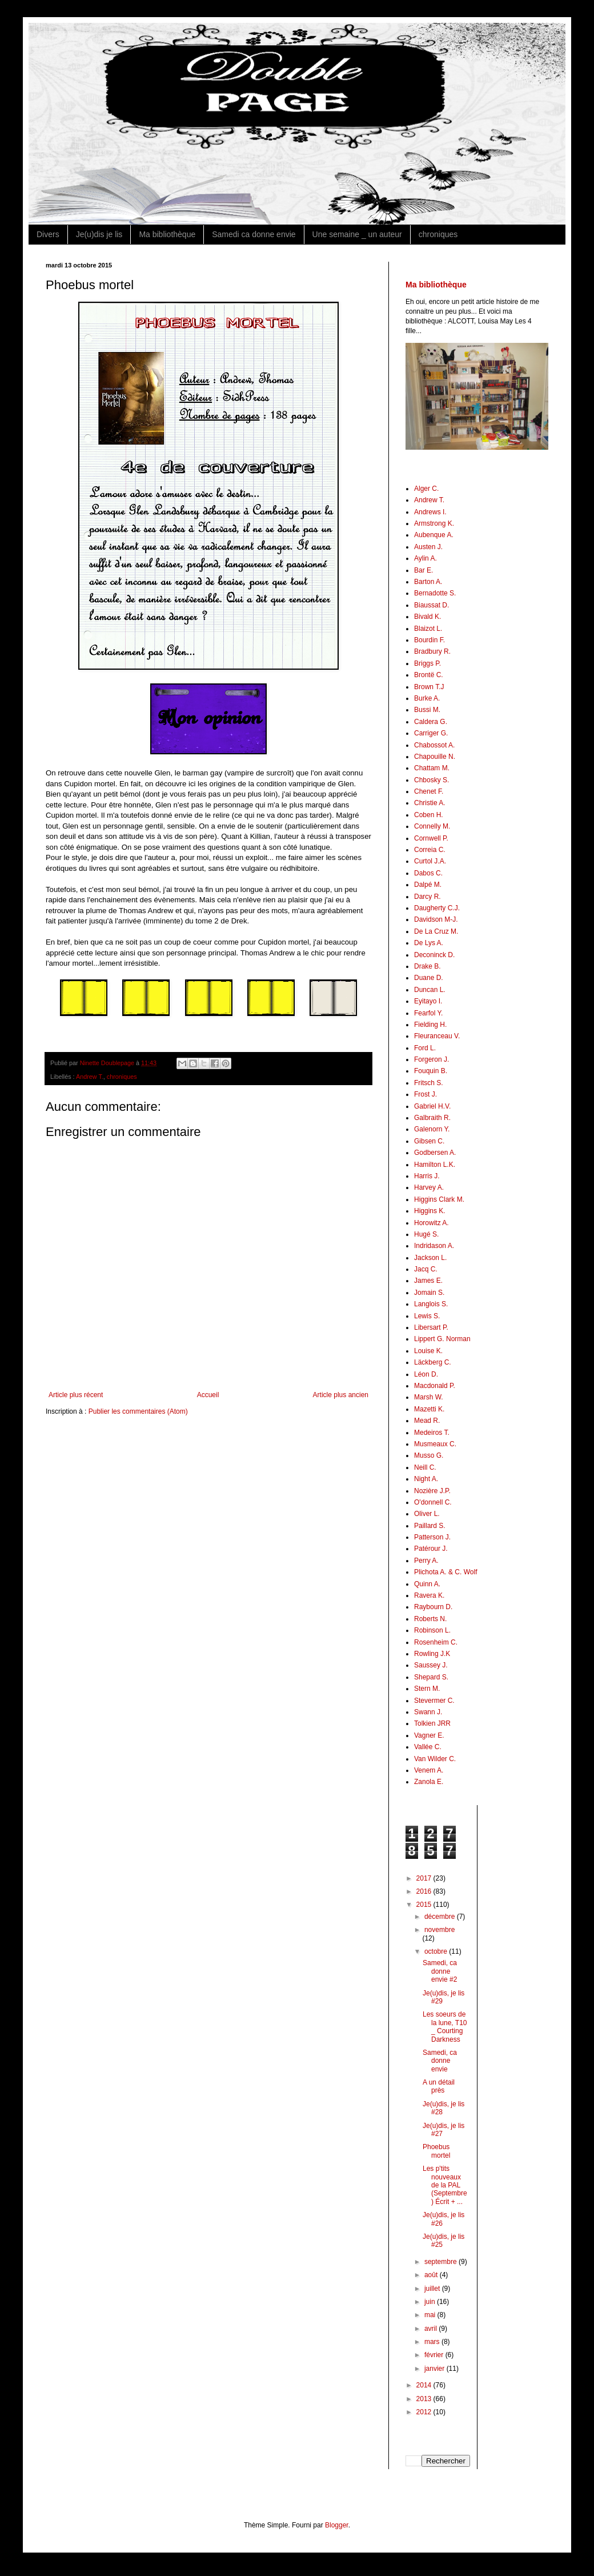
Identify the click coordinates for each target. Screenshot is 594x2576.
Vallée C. (428, 1747)
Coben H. (428, 815)
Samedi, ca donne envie (440, 2061)
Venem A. (428, 1770)
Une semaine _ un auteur (357, 234)
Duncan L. (430, 990)
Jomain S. (429, 1293)
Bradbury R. (432, 651)
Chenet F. (428, 791)
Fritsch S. (428, 1083)
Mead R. (427, 1421)
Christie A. (430, 803)
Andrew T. (89, 1076)
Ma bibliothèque (167, 234)
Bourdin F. (429, 640)
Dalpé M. (428, 885)
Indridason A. (434, 1246)
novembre (439, 1930)
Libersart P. (431, 1327)
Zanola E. (428, 1782)
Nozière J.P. (432, 1491)
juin (430, 2302)
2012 (425, 2412)
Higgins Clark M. (439, 1199)
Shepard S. (431, 1677)
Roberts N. (430, 1619)
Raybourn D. (433, 1607)
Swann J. (428, 1712)
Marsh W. (428, 1397)
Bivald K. (427, 617)
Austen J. (428, 547)
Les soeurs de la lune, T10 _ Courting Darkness (445, 2026)
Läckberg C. (432, 1362)
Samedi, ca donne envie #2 (440, 1971)
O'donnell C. (433, 1502)
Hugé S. (426, 1234)
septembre (441, 2262)
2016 (425, 1891)
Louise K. (428, 1351)
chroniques (438, 234)
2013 (425, 2399)
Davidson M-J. (436, 919)
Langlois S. (431, 1304)
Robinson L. (432, 1630)
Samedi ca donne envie (253, 234)
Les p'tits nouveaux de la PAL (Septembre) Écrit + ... (445, 2185)
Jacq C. (426, 1269)
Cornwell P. (431, 838)
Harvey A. (429, 1187)
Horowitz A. (431, 1223)
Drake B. (427, 966)
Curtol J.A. (430, 861)
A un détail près (439, 2086)
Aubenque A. (433, 535)
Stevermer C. (434, 1701)
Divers (48, 234)
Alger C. (426, 489)
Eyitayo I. (428, 1001)
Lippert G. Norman (442, 1339)
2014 (425, 2385)
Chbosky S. (431, 780)
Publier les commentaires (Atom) (138, 1411)
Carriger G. (431, 733)
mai (431, 2315)
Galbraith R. (432, 1118)
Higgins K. (430, 1211)
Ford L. (425, 1048)
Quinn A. (427, 1584)
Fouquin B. (430, 1071)
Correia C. (430, 850)
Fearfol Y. (428, 1013)
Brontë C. (428, 675)
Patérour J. (431, 1549)
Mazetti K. (429, 1409)
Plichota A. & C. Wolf (445, 1572)
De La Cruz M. (436, 931)
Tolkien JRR (432, 1723)
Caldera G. (430, 722)
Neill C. (425, 1467)
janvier (435, 2369)
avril (431, 2329)
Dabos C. (428, 873)
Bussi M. (427, 710)
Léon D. (426, 1374)
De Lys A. (428, 943)
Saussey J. (431, 1665)
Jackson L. (430, 1258)
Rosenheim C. (435, 1642)
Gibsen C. (429, 1141)
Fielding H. (430, 1025)
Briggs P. (427, 663)
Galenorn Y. (431, 1129)
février (435, 2355)
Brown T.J (429, 687)
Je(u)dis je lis (99, 234)
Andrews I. (430, 512)
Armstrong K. (434, 523)
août (432, 2275)
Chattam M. (431, 768)
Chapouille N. (434, 757)
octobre (436, 1951)
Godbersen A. (435, 1153)
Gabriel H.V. (432, 1106)
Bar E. (423, 570)
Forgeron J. (431, 1059)
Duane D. (428, 978)
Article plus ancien (340, 1395)
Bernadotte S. (435, 593)
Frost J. (425, 1094)
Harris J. (427, 1176)
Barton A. (428, 582)
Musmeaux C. (435, 1444)
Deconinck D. (434, 955)
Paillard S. (430, 1526)
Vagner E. (429, 1735)
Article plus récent (76, 1395)
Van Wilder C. (435, 1759)
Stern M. (427, 1689)
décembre (440, 1917)
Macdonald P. (434, 1386)
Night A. (426, 1479)
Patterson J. (432, 1537)
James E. (428, 1281)
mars (433, 2342)
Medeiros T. (431, 1433)
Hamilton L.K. (434, 1165)
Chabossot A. (434, 745)
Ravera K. (429, 1595)
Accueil (208, 1395)
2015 (425, 1905)
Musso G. (428, 1455)
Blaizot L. (428, 629)
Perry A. (426, 1561)
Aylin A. (425, 558)
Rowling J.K (432, 1654)
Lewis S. (427, 1316)
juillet (433, 2289)
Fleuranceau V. (437, 1036)
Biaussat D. (431, 605)
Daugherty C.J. (437, 908)
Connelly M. (432, 826)
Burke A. (427, 698)
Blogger (336, 2525)
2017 (425, 1878)
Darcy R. (427, 897)
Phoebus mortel (436, 2151)
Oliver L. (427, 1514)
